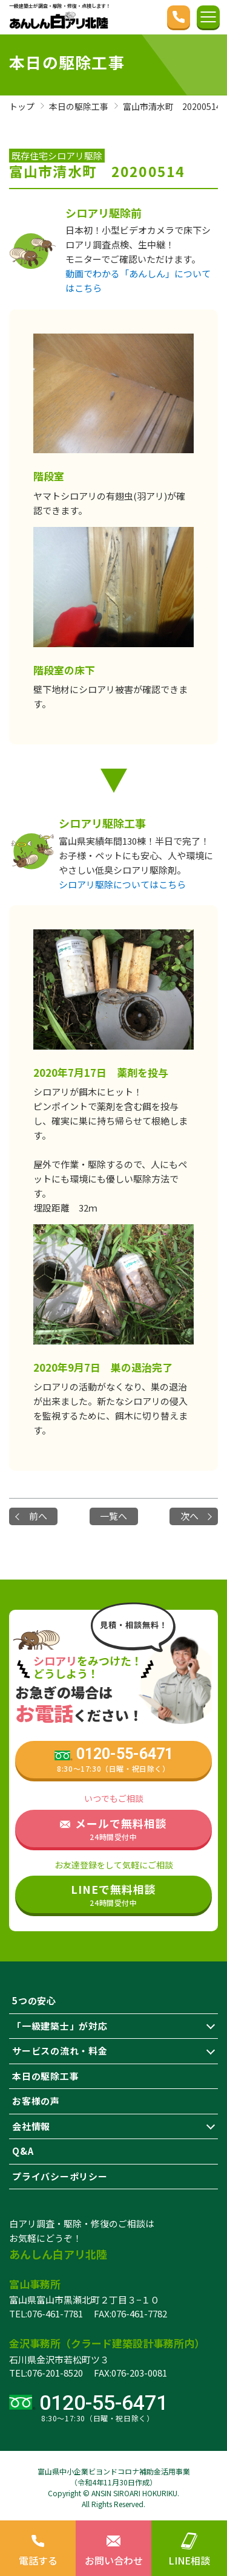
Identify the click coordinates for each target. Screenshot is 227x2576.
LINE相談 (189, 2548)
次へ (189, 1515)
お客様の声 (36, 2100)
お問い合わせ (113, 2548)
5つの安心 (34, 2000)
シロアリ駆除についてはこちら (122, 884)
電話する (38, 2548)
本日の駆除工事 (45, 2076)
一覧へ (113, 1515)
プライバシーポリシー (60, 2176)
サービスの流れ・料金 (60, 2050)
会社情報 (31, 2126)
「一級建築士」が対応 (60, 2025)
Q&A (22, 2151)
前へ (38, 1515)
